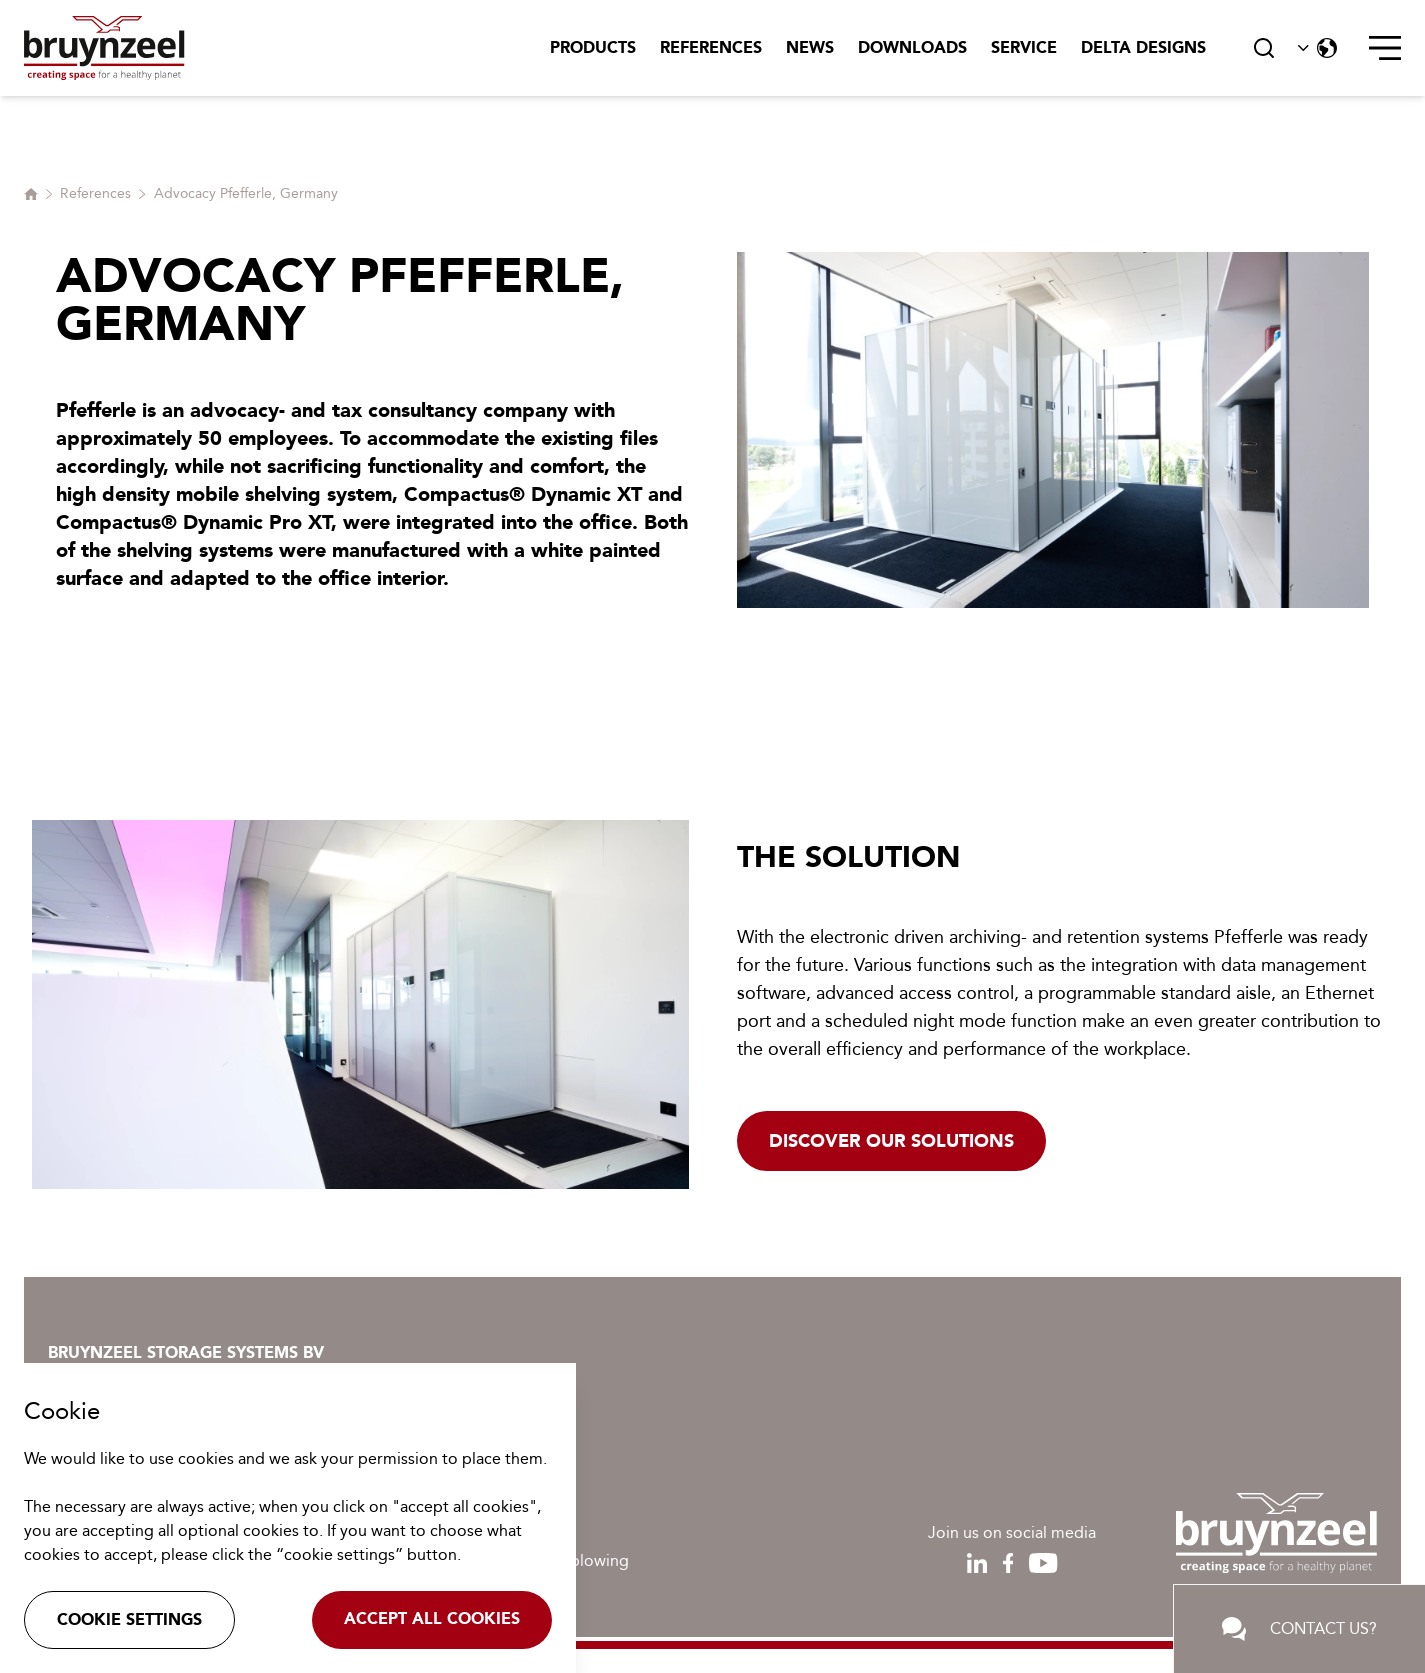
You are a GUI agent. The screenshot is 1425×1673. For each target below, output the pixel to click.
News (810, 47)
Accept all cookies (432, 1618)
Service (1024, 47)
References (711, 47)
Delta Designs (1143, 47)
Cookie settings (129, 1619)
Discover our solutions (891, 1141)
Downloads (912, 47)
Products (593, 47)
